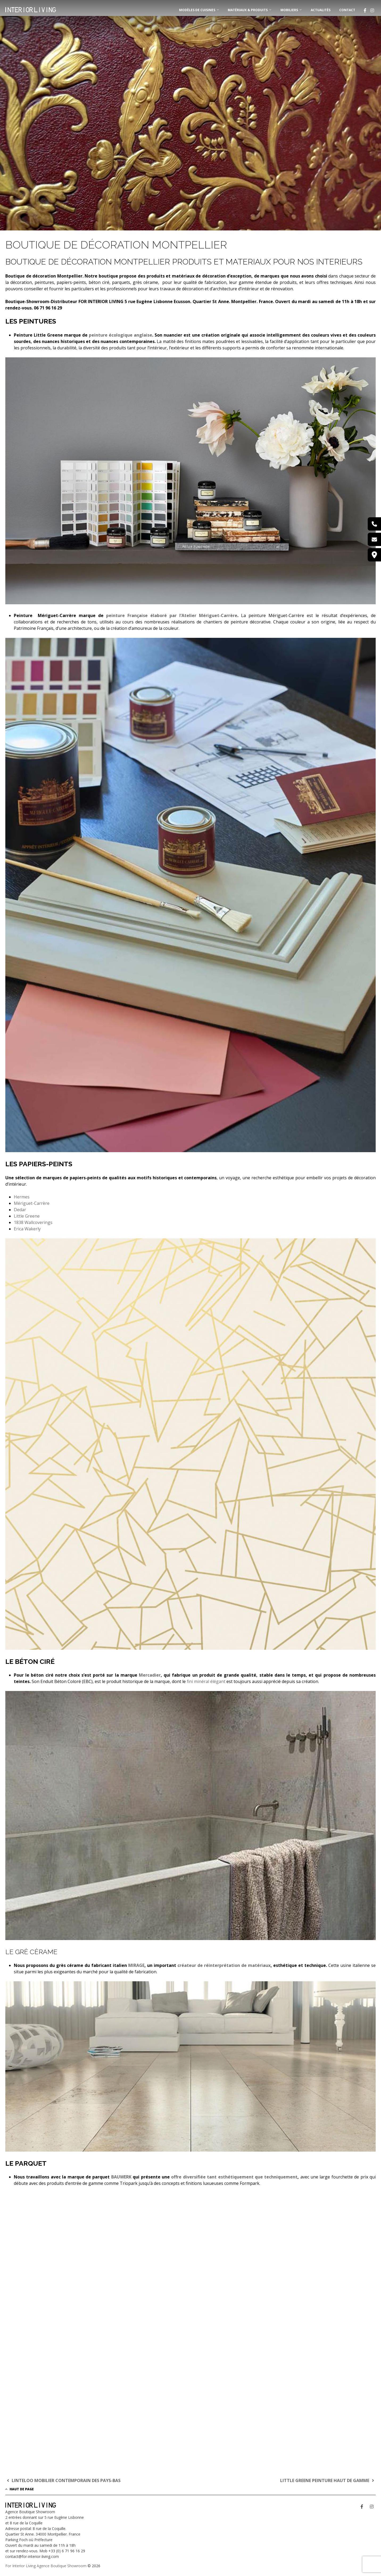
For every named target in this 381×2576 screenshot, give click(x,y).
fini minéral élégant (206, 1681)
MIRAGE (136, 1965)
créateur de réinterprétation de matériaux (224, 1965)
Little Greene (27, 1216)
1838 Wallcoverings (33, 1222)
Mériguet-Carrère (31, 1203)
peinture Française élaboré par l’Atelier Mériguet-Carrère (171, 615)
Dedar (20, 1210)
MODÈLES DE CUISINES (197, 10)
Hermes (22, 1197)
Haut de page (19, 2489)
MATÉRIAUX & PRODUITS (248, 10)
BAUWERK (121, 2177)
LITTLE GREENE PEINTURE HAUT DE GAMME (328, 2480)
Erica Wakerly (27, 1229)
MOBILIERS (289, 10)
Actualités (320, 10)
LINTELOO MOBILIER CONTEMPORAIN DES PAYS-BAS (63, 2480)
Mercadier (150, 1675)
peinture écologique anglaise (120, 335)
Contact (347, 10)
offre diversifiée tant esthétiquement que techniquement (234, 2177)
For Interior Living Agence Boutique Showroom (45, 2565)
